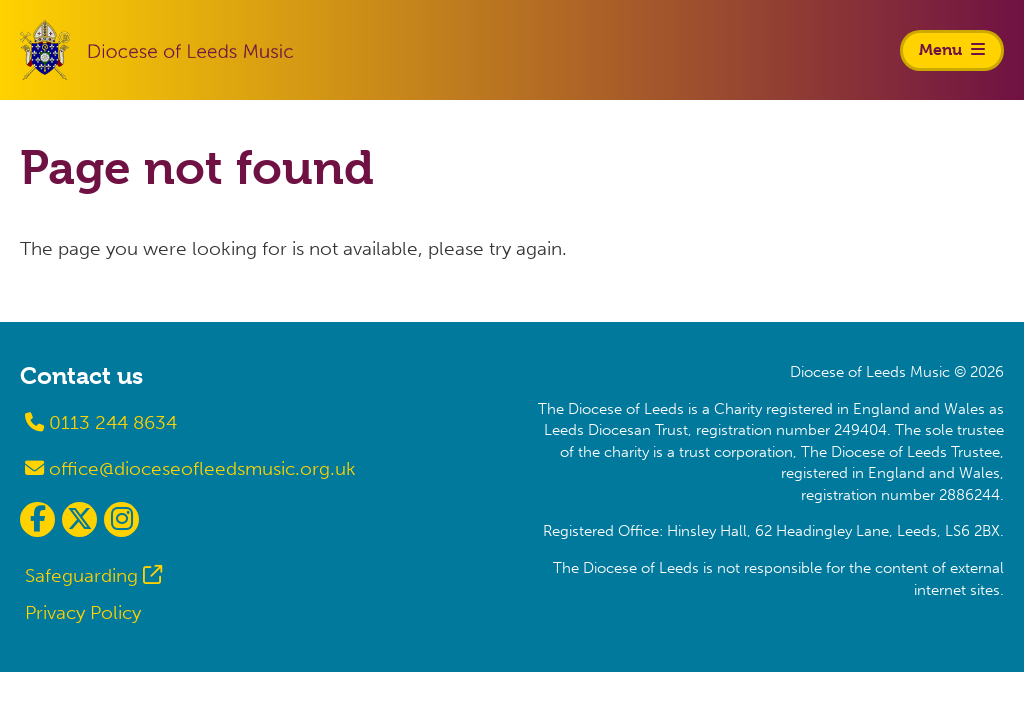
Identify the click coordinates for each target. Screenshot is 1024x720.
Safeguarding (81, 575)
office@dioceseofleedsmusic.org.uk (190, 468)
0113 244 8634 (101, 422)
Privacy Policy (83, 612)
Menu (952, 49)
